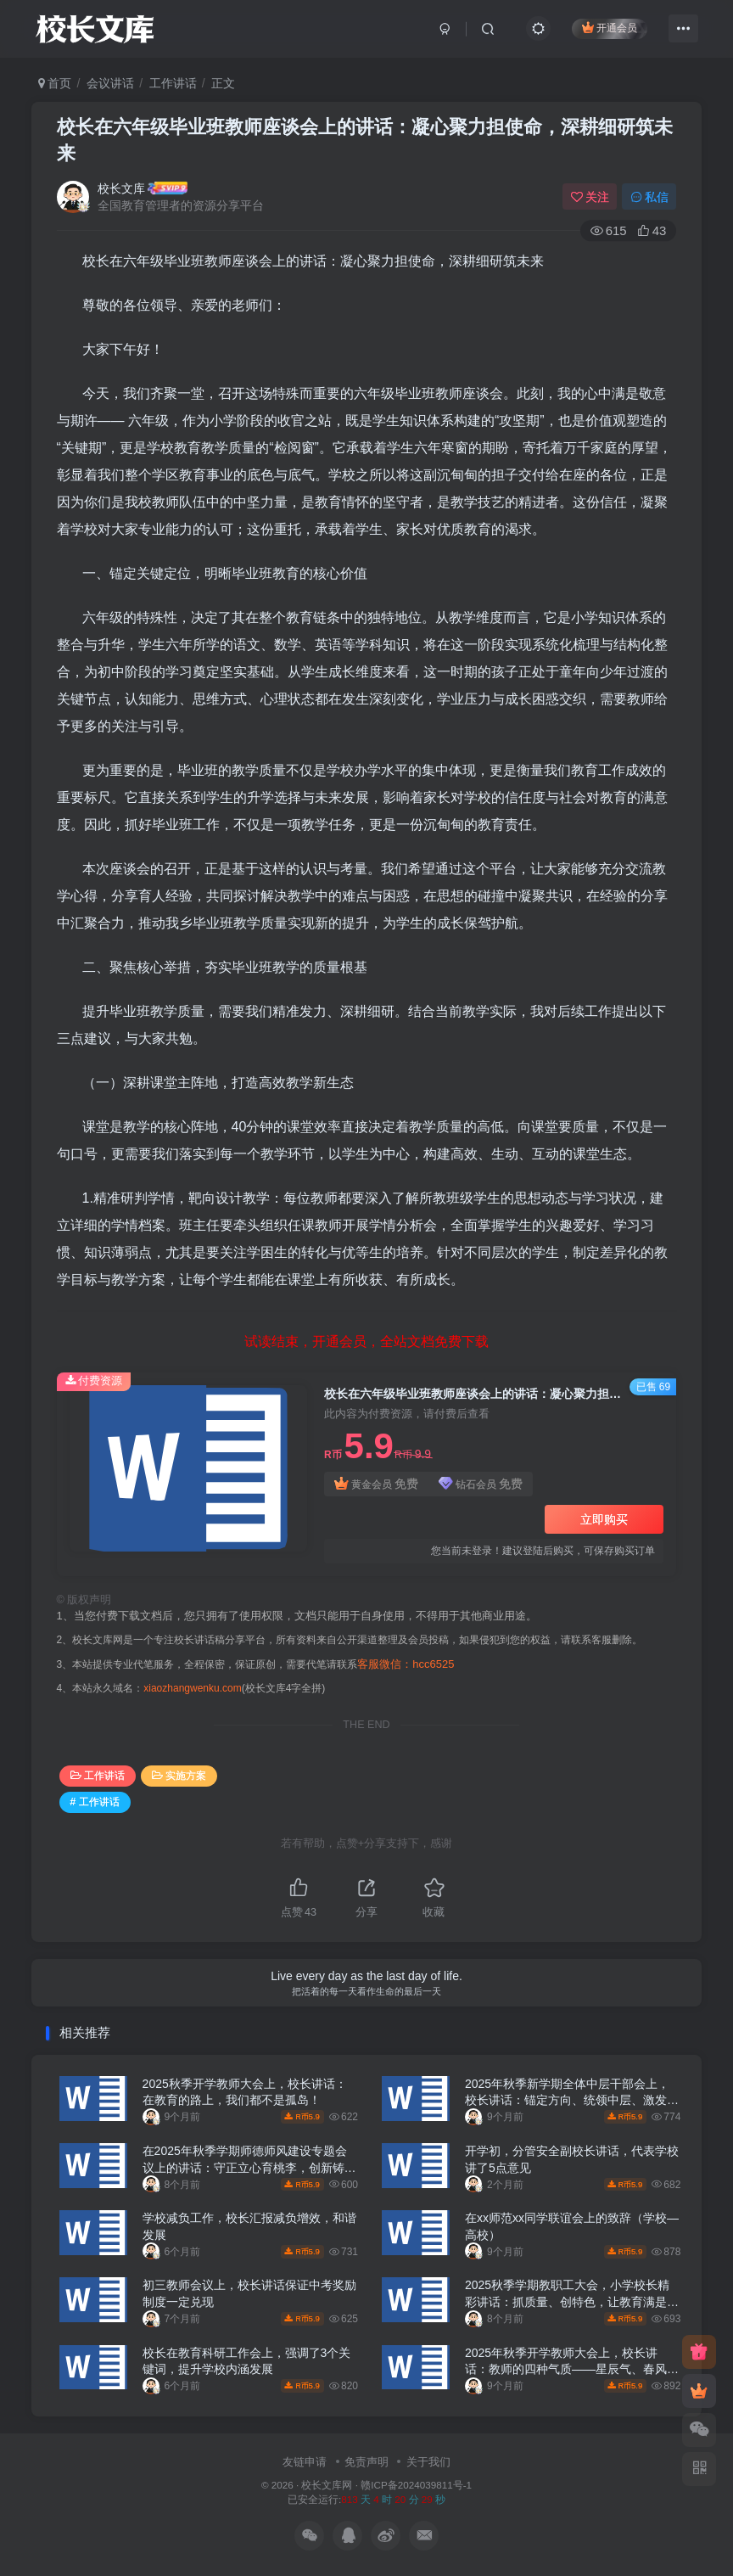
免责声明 (366, 2461)
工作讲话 (173, 83)
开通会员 (609, 27)
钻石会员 (481, 1484)
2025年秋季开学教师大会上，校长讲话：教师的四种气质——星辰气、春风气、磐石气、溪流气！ (566, 2369)
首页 (55, 83)
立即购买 (604, 1519)
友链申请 (305, 2461)
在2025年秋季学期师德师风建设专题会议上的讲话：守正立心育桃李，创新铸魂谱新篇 (249, 2167)
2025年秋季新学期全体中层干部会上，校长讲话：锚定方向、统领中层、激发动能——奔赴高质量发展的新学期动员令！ (572, 2100)
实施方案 (179, 1776)
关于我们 (428, 2461)
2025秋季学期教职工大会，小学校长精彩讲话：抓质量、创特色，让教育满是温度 (572, 2301)
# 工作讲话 (95, 1802)
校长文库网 (326, 2484)
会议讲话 (110, 83)
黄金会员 (376, 1484)
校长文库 (121, 188)
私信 (649, 197)
